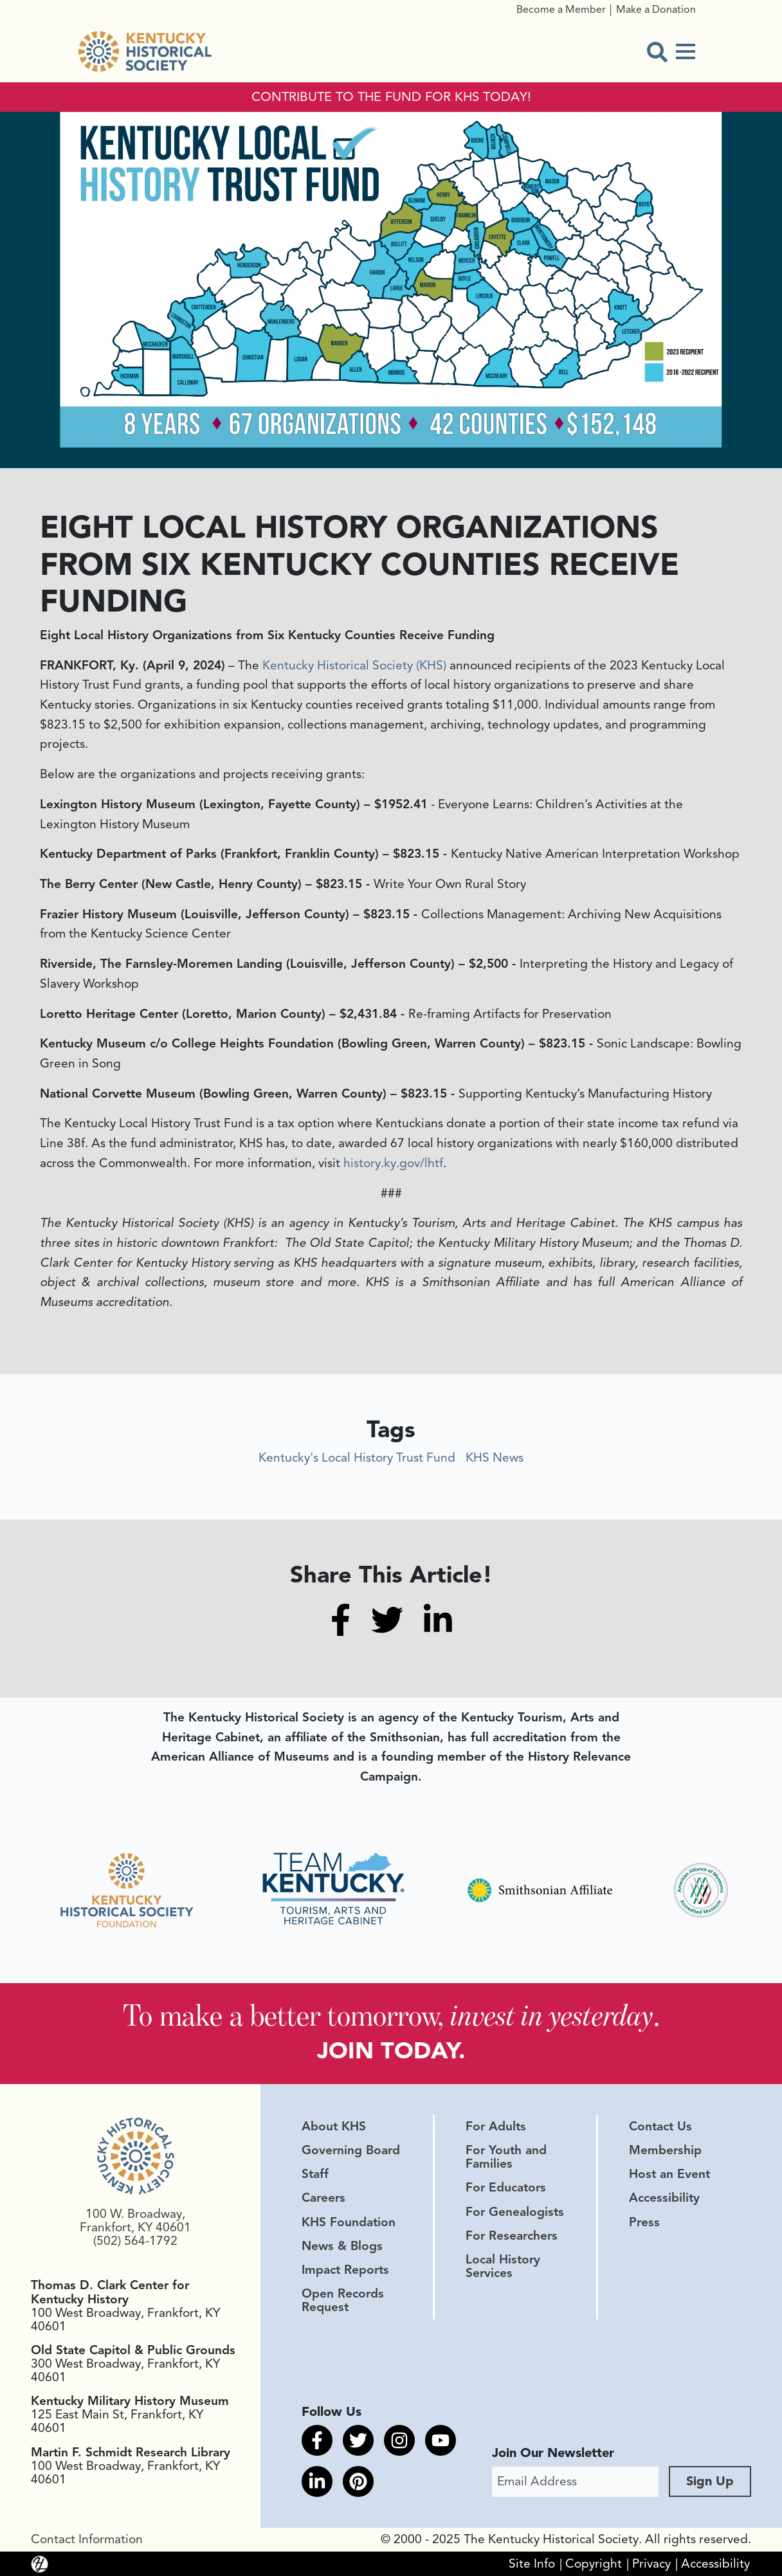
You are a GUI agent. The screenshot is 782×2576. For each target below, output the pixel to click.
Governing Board (351, 2149)
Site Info (532, 2563)
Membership (665, 2149)
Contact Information (87, 2538)
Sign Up (710, 2480)
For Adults (496, 2126)
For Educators (506, 2187)
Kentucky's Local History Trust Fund (357, 1457)
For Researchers (512, 2235)
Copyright (593, 2563)
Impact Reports (345, 2269)
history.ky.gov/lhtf (393, 1163)
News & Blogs (342, 2245)
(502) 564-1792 (135, 2240)
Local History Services (503, 2265)
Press (644, 2221)
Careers (323, 2198)
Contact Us (660, 2126)
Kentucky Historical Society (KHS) (354, 665)
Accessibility (664, 2198)
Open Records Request (343, 2299)
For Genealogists (515, 2211)
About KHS (334, 2126)
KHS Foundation (349, 2221)
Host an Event (669, 2173)
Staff (315, 2173)
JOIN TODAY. (391, 2050)
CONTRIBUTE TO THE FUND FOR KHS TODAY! (391, 97)
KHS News (494, 1457)
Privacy (651, 2563)
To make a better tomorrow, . (391, 2015)
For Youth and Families (506, 2156)
